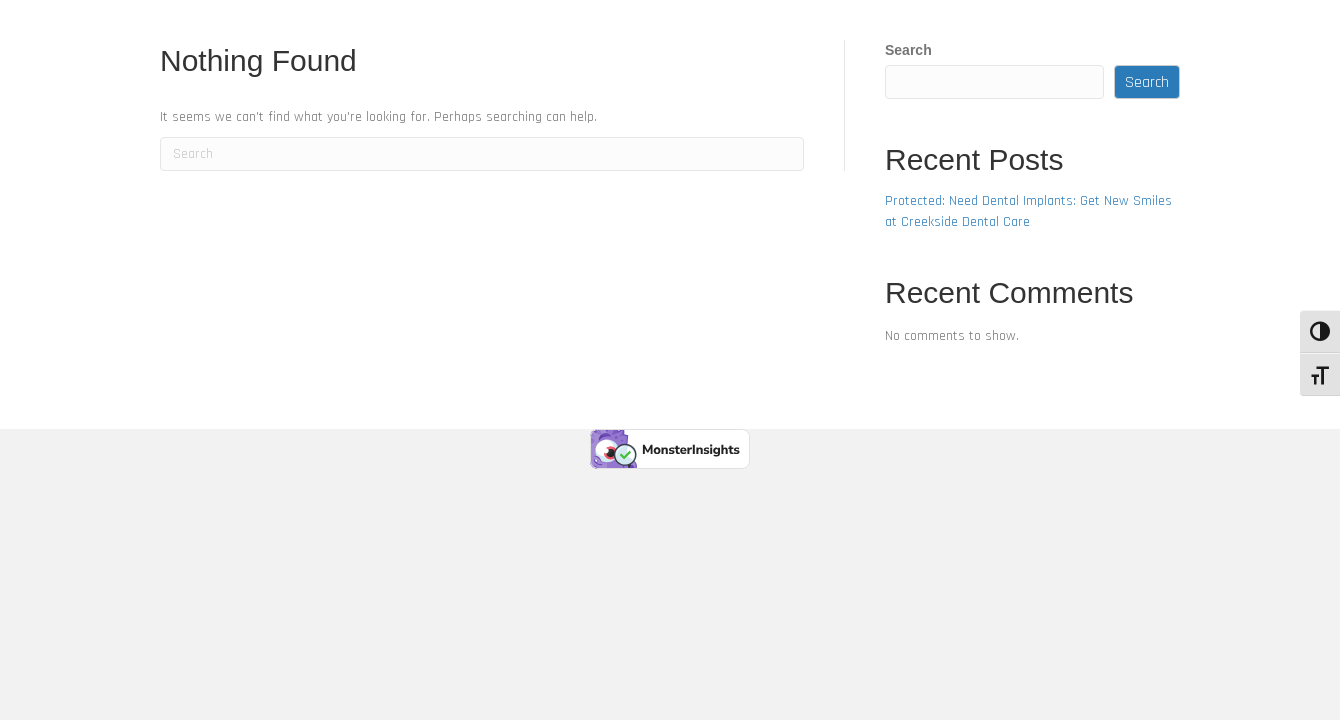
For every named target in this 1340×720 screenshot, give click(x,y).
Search (908, 50)
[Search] (482, 154)
